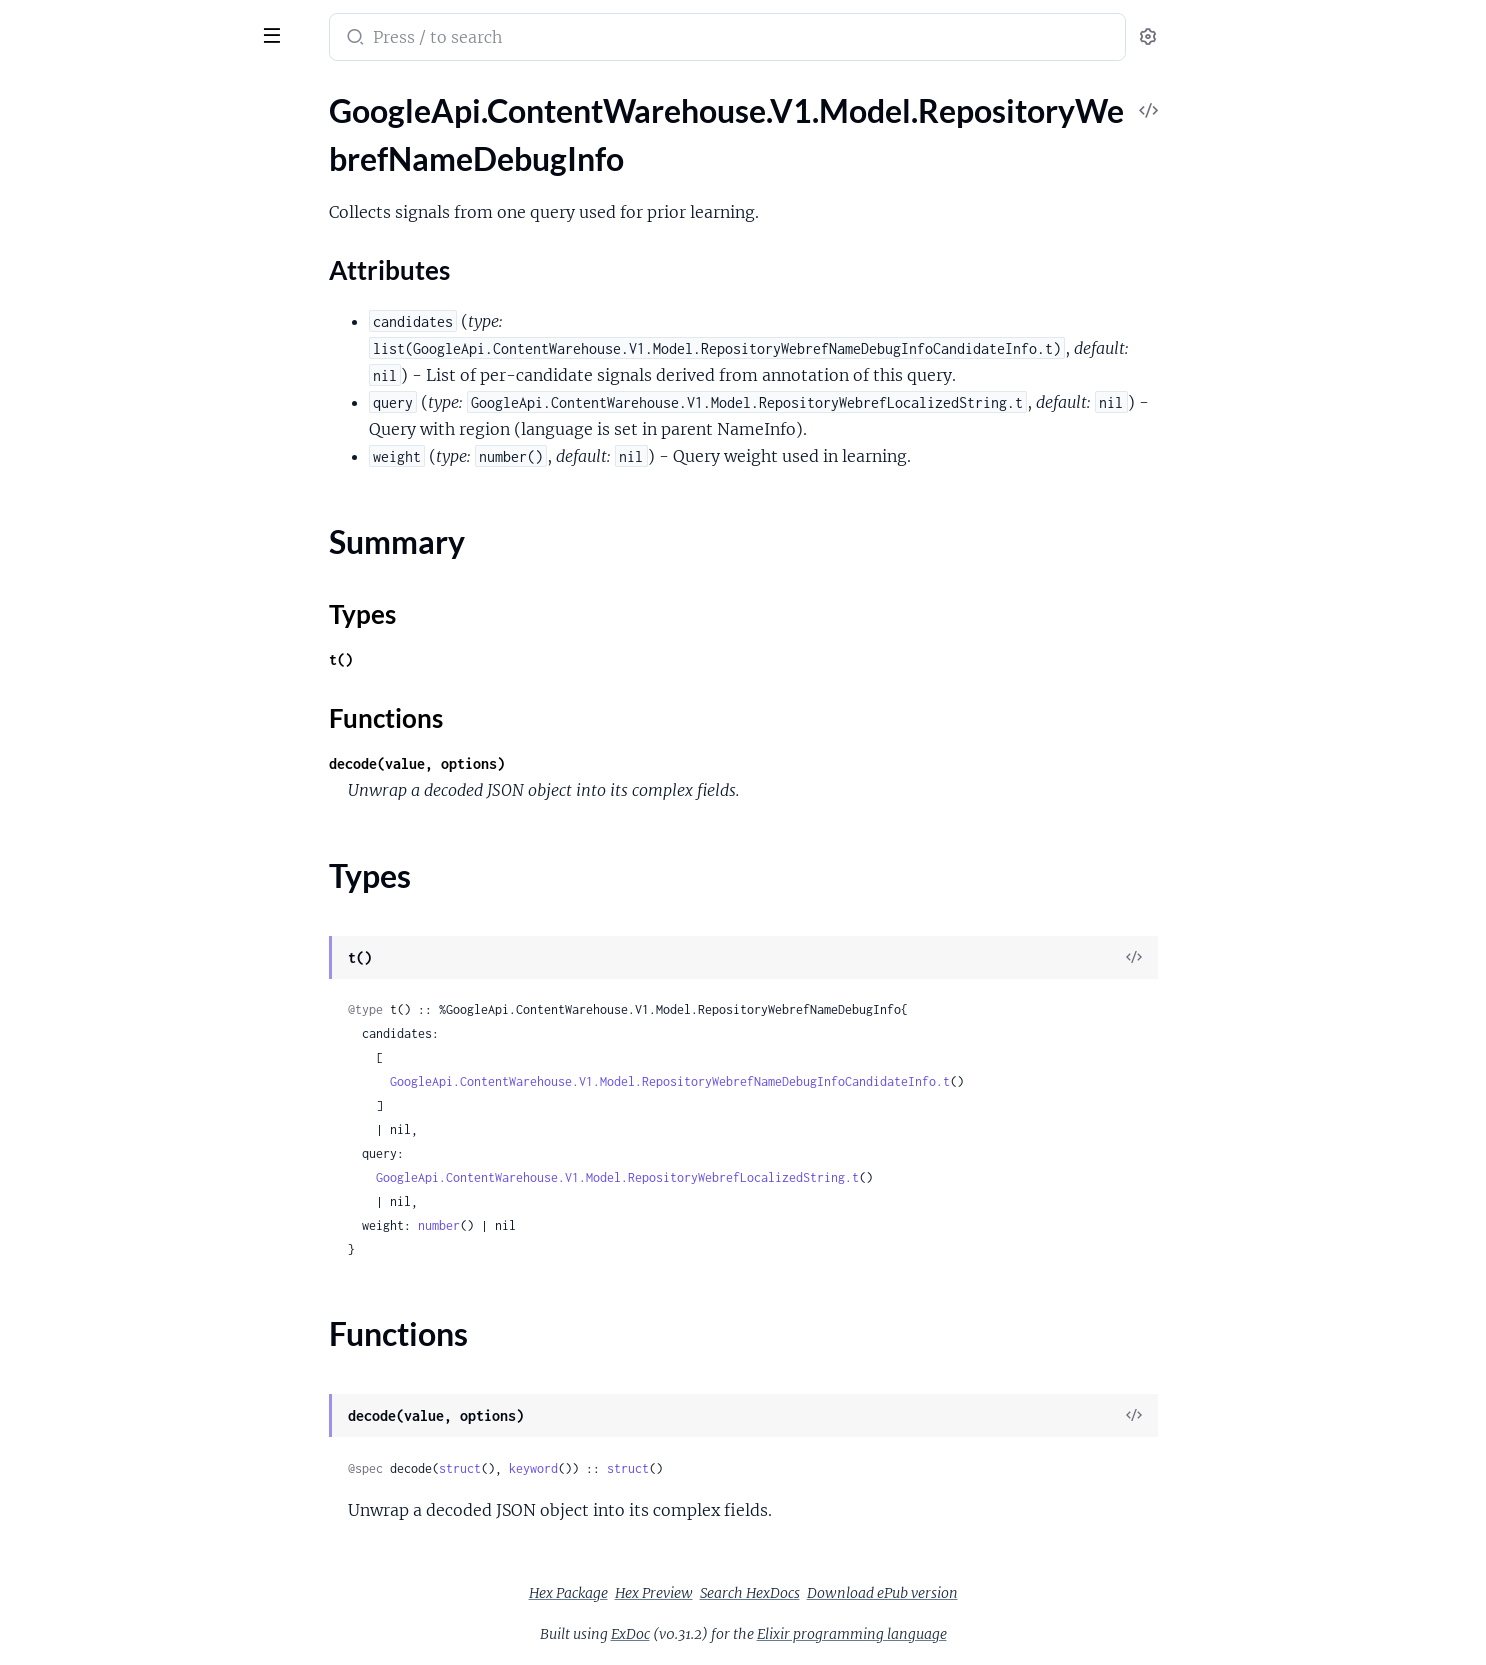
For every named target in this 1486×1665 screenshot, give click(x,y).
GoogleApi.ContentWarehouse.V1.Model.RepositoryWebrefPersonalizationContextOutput (142, 530)
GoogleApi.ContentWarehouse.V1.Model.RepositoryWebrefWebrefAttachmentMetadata (142, 1529)
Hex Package (718, 1593)
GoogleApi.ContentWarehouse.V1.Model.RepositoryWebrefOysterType (142, 449)
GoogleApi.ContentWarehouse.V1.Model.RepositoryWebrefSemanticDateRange (142, 1151)
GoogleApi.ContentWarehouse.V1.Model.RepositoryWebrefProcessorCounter (142, 773)
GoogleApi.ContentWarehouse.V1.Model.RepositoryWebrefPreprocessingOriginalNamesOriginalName (142, 692)
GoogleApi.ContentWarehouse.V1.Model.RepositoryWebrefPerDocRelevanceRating (142, 476)
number (589, 1225)
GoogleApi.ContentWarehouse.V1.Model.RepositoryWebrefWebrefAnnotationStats (142, 1502)
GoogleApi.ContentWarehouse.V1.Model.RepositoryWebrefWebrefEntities (142, 1583)
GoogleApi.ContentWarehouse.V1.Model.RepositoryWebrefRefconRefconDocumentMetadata (142, 1016)
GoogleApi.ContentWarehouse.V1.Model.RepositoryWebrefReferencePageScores (142, 1070)
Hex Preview (804, 1593)
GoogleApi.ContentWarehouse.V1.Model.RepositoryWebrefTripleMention (142, 1448)
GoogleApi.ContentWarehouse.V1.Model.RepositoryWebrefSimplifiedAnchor (142, 1178)
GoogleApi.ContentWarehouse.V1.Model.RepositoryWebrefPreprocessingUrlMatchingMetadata (142, 719)
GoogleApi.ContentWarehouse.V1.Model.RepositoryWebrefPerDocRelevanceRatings (142, 503)
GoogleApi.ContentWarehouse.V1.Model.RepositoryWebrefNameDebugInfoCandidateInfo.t (820, 1081)
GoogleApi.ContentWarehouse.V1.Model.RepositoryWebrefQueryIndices (142, 854)
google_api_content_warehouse (152, 24)
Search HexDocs (900, 1593)
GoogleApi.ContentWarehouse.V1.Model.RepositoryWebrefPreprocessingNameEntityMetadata (142, 584)
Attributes (83, 199)
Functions (67, 278)
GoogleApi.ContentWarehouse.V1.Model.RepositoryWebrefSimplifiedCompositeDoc (142, 1232)
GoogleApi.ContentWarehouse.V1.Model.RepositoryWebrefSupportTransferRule (142, 1313)
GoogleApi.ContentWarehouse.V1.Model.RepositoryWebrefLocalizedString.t (767, 1177)
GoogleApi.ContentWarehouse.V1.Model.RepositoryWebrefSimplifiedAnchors (142, 1205)
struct (610, 1468)
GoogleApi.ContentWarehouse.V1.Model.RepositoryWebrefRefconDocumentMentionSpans (142, 935)
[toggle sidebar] (274, 33)
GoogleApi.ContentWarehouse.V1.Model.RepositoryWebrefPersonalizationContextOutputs (142, 557)
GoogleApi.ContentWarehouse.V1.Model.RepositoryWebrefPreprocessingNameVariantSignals (142, 638)
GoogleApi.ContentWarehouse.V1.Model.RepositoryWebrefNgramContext (142, 395)
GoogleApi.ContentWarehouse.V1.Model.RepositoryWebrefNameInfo (142, 341)
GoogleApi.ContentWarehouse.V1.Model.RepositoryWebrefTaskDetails (142, 1367)
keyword (683, 1468)
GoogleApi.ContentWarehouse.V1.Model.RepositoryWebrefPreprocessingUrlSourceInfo (142, 746)
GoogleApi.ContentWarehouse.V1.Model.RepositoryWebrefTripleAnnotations (142, 1421)
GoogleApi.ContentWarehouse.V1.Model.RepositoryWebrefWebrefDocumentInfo (142, 1556)
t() (491, 659)
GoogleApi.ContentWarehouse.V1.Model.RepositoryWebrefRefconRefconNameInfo (142, 1043)
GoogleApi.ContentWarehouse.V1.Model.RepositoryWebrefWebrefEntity (142, 1610)
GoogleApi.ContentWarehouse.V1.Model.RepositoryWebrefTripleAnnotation (142, 1394)
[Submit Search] (503, 39)
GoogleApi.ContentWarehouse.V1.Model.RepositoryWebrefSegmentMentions (142, 1124)
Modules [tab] (112, 93)
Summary (65, 230)
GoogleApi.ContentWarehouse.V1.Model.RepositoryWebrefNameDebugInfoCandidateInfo (142, 314)
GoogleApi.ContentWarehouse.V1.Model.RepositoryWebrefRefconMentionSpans (142, 962)
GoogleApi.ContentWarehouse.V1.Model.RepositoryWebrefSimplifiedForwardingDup (142, 1259)
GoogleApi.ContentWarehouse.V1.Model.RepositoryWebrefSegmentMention (142, 1097)
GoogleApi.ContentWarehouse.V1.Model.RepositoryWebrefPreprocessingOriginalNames (142, 665)
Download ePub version (1032, 1593)
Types (53, 254)
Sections (62, 168)
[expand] (280, 134)
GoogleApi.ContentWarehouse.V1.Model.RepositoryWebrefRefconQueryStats (142, 989)
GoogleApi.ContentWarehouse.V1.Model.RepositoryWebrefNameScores (142, 368)
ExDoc (780, 1634)
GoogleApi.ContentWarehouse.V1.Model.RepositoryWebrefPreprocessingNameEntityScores (142, 611)
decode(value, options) (567, 763)
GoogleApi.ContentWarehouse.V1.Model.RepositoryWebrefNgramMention (142, 422)
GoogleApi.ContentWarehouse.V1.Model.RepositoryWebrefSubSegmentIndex (142, 1286)
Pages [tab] (36, 93)
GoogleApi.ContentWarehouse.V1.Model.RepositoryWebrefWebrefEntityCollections (142, 1637)
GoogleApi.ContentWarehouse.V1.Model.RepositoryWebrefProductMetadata (142, 827)
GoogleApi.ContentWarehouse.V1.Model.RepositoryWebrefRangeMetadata (142, 908)
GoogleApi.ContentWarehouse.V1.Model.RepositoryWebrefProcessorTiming (142, 800)
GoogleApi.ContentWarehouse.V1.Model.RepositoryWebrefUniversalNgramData (142, 1475)
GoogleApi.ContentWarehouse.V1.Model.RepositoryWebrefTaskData (142, 1340)
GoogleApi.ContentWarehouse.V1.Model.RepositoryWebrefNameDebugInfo (142, 133)
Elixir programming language (1002, 1634)
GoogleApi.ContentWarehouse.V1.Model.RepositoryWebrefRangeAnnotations (142, 881)
